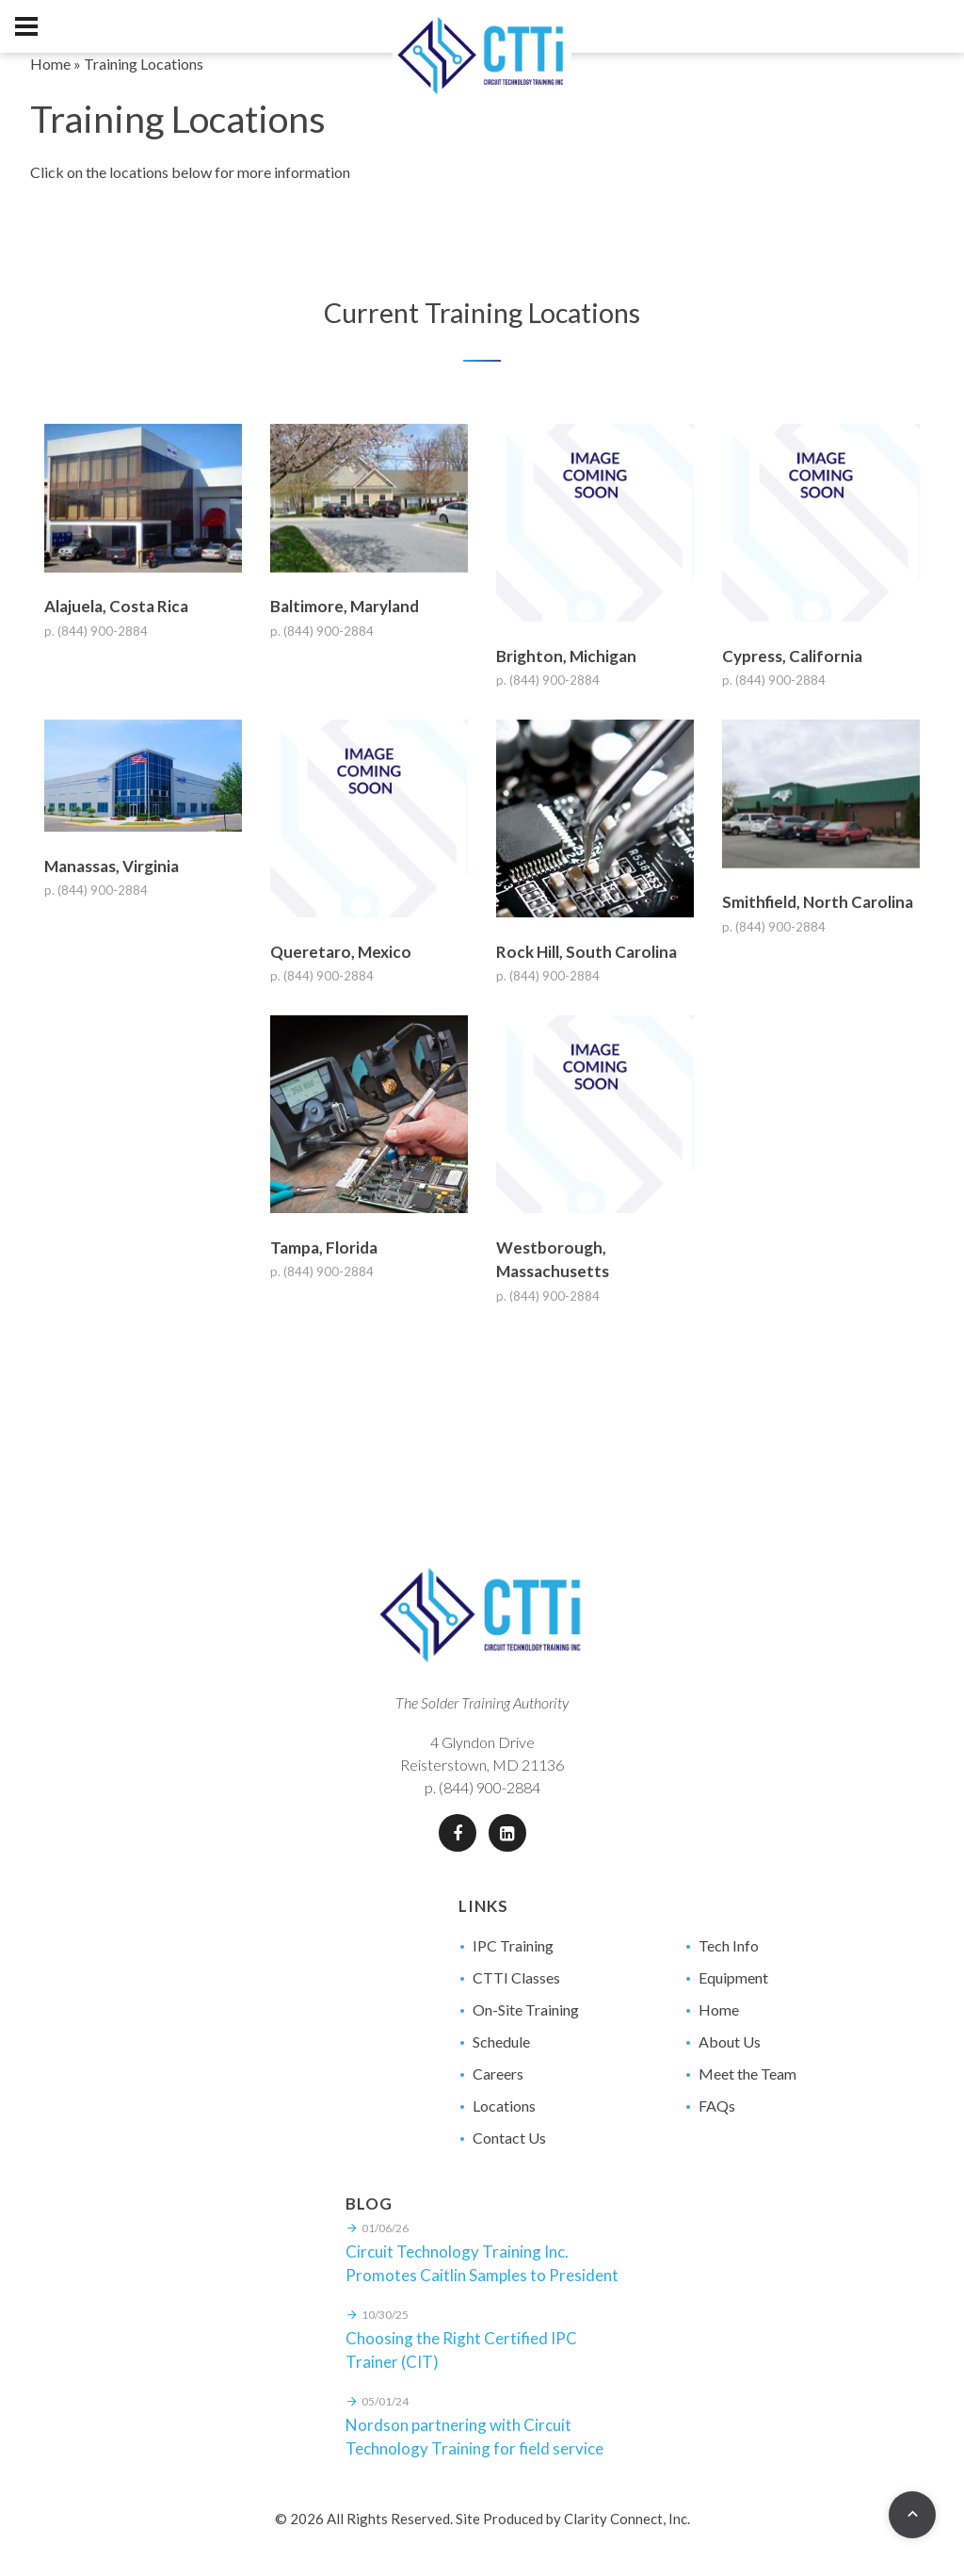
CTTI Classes (516, 1977)
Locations (504, 2105)
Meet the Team (747, 2073)
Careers (498, 2073)
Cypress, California (792, 656)
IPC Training (513, 1945)
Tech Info (729, 1945)
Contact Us (509, 2138)
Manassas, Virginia (111, 866)
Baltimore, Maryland (344, 606)
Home (50, 64)
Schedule (501, 2041)
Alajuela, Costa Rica (116, 606)
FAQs (717, 2105)
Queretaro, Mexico (340, 952)
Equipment (733, 1977)
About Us (730, 2041)
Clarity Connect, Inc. (627, 2518)
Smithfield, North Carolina (817, 902)
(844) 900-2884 (489, 1787)
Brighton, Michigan (566, 656)
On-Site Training (526, 2009)
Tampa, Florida (324, 1247)
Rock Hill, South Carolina (586, 952)
